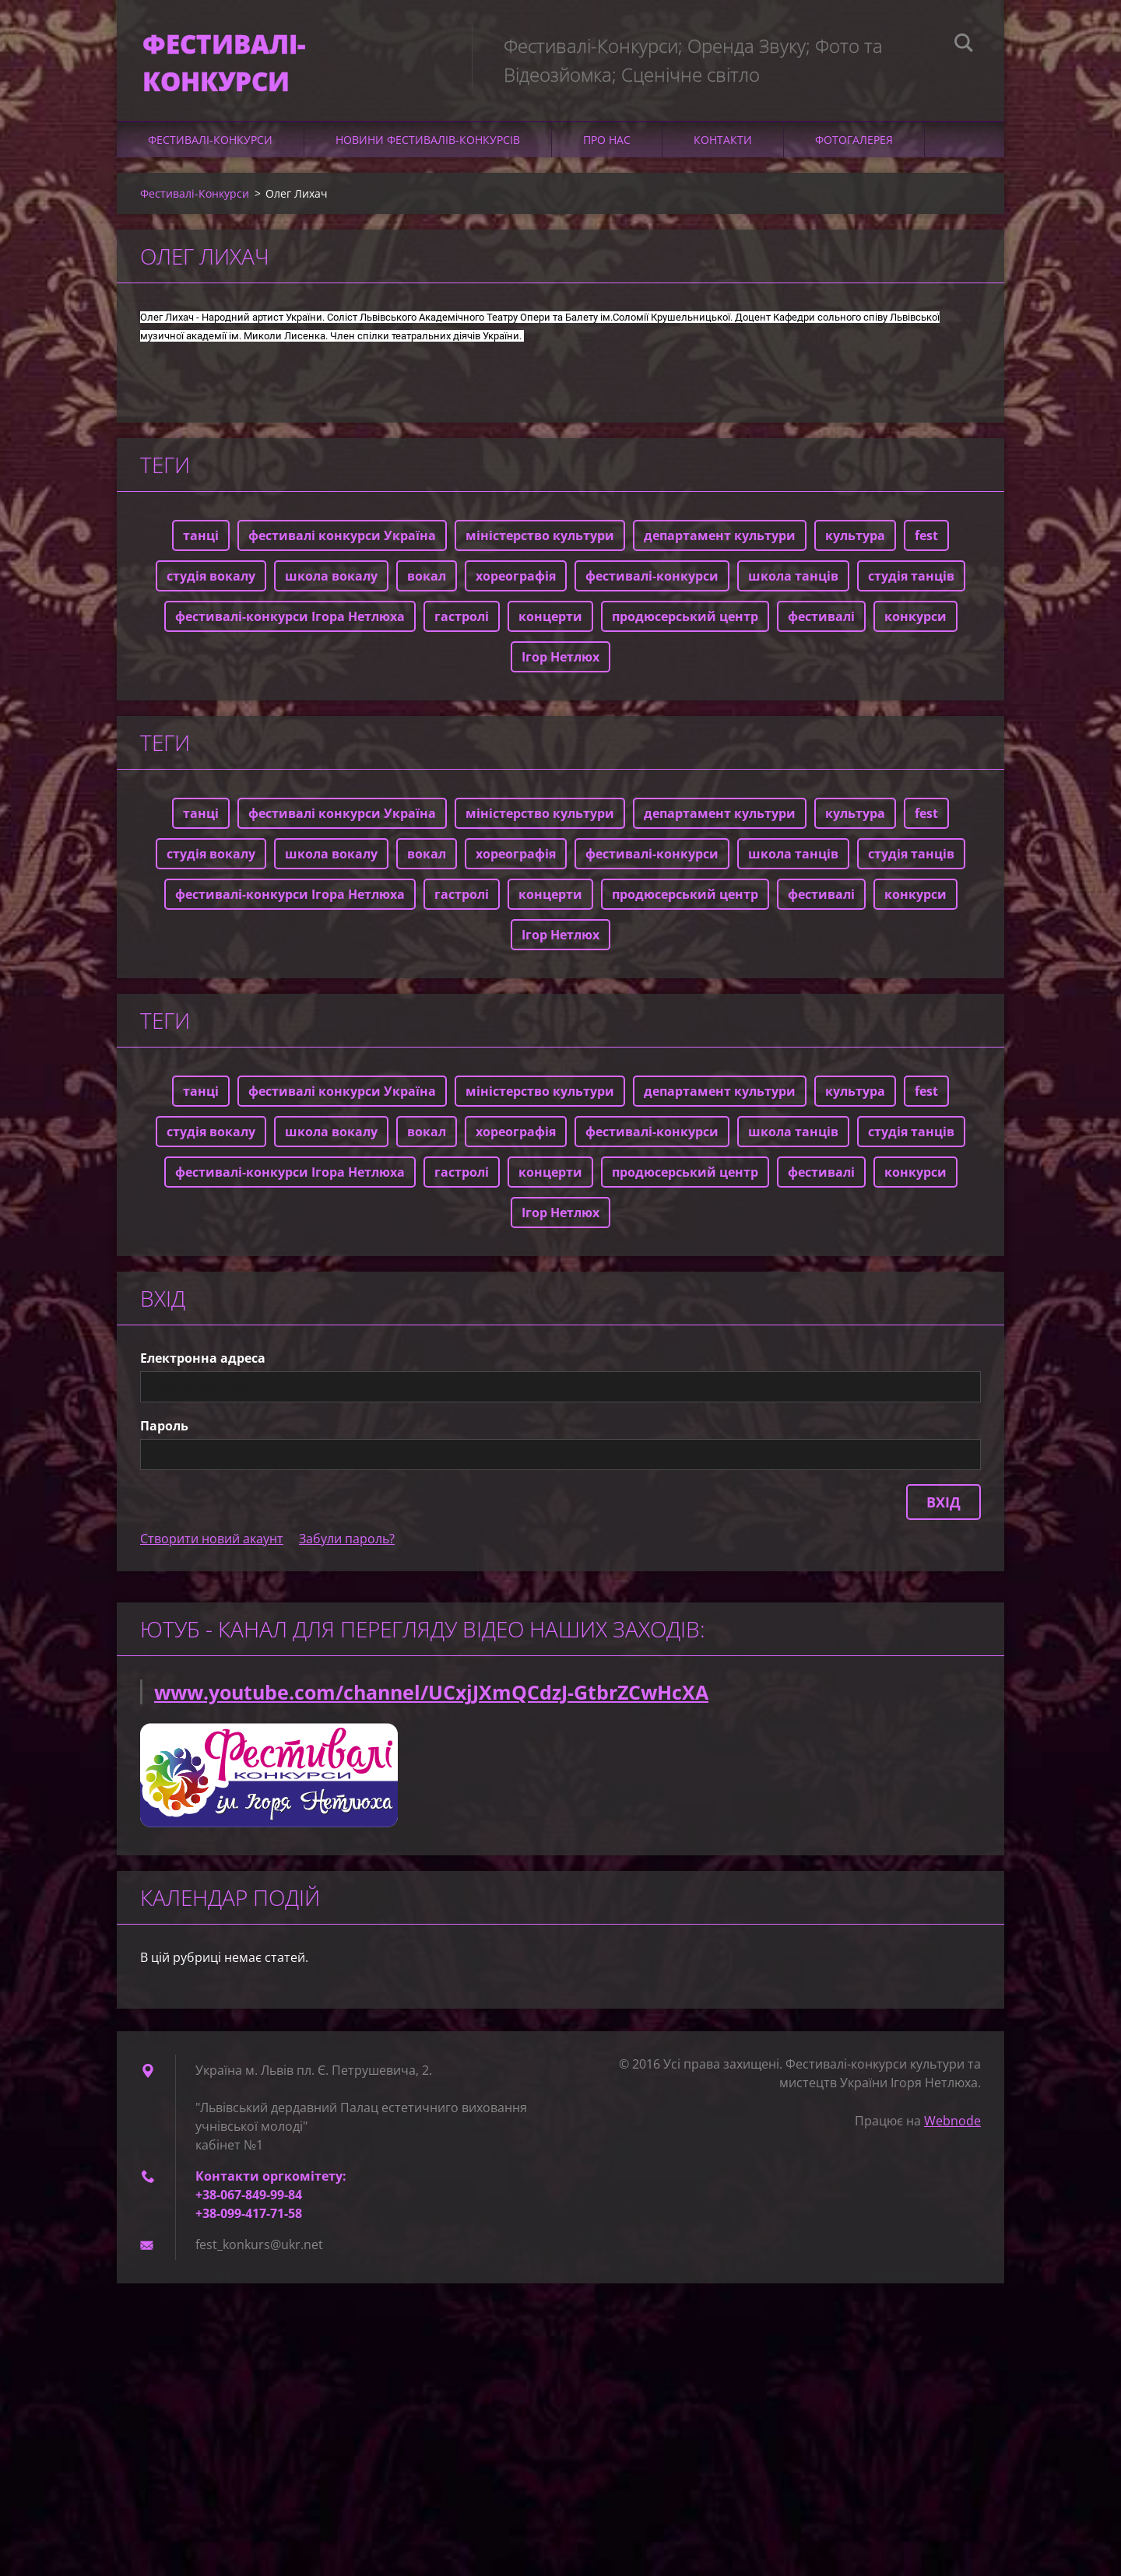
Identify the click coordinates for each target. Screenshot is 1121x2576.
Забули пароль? (347, 1554)
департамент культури (720, 551)
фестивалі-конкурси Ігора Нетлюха (290, 631)
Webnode (952, 2136)
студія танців (911, 591)
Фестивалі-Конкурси (210, 155)
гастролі (461, 631)
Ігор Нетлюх (560, 672)
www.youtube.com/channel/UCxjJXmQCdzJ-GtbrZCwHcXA (431, 1707)
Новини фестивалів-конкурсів (428, 155)
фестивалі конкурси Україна (342, 551)
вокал (426, 591)
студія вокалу (211, 591)
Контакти (723, 155)
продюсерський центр (685, 631)
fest (926, 551)
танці (201, 551)
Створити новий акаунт (211, 1554)
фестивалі (821, 631)
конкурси (915, 631)
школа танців (793, 591)
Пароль (164, 1441)
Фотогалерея (854, 155)
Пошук (963, 45)
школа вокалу (331, 591)
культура (855, 551)
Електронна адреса (202, 1373)
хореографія (516, 591)
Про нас (607, 155)
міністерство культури (540, 551)
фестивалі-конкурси (652, 591)
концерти (550, 631)
